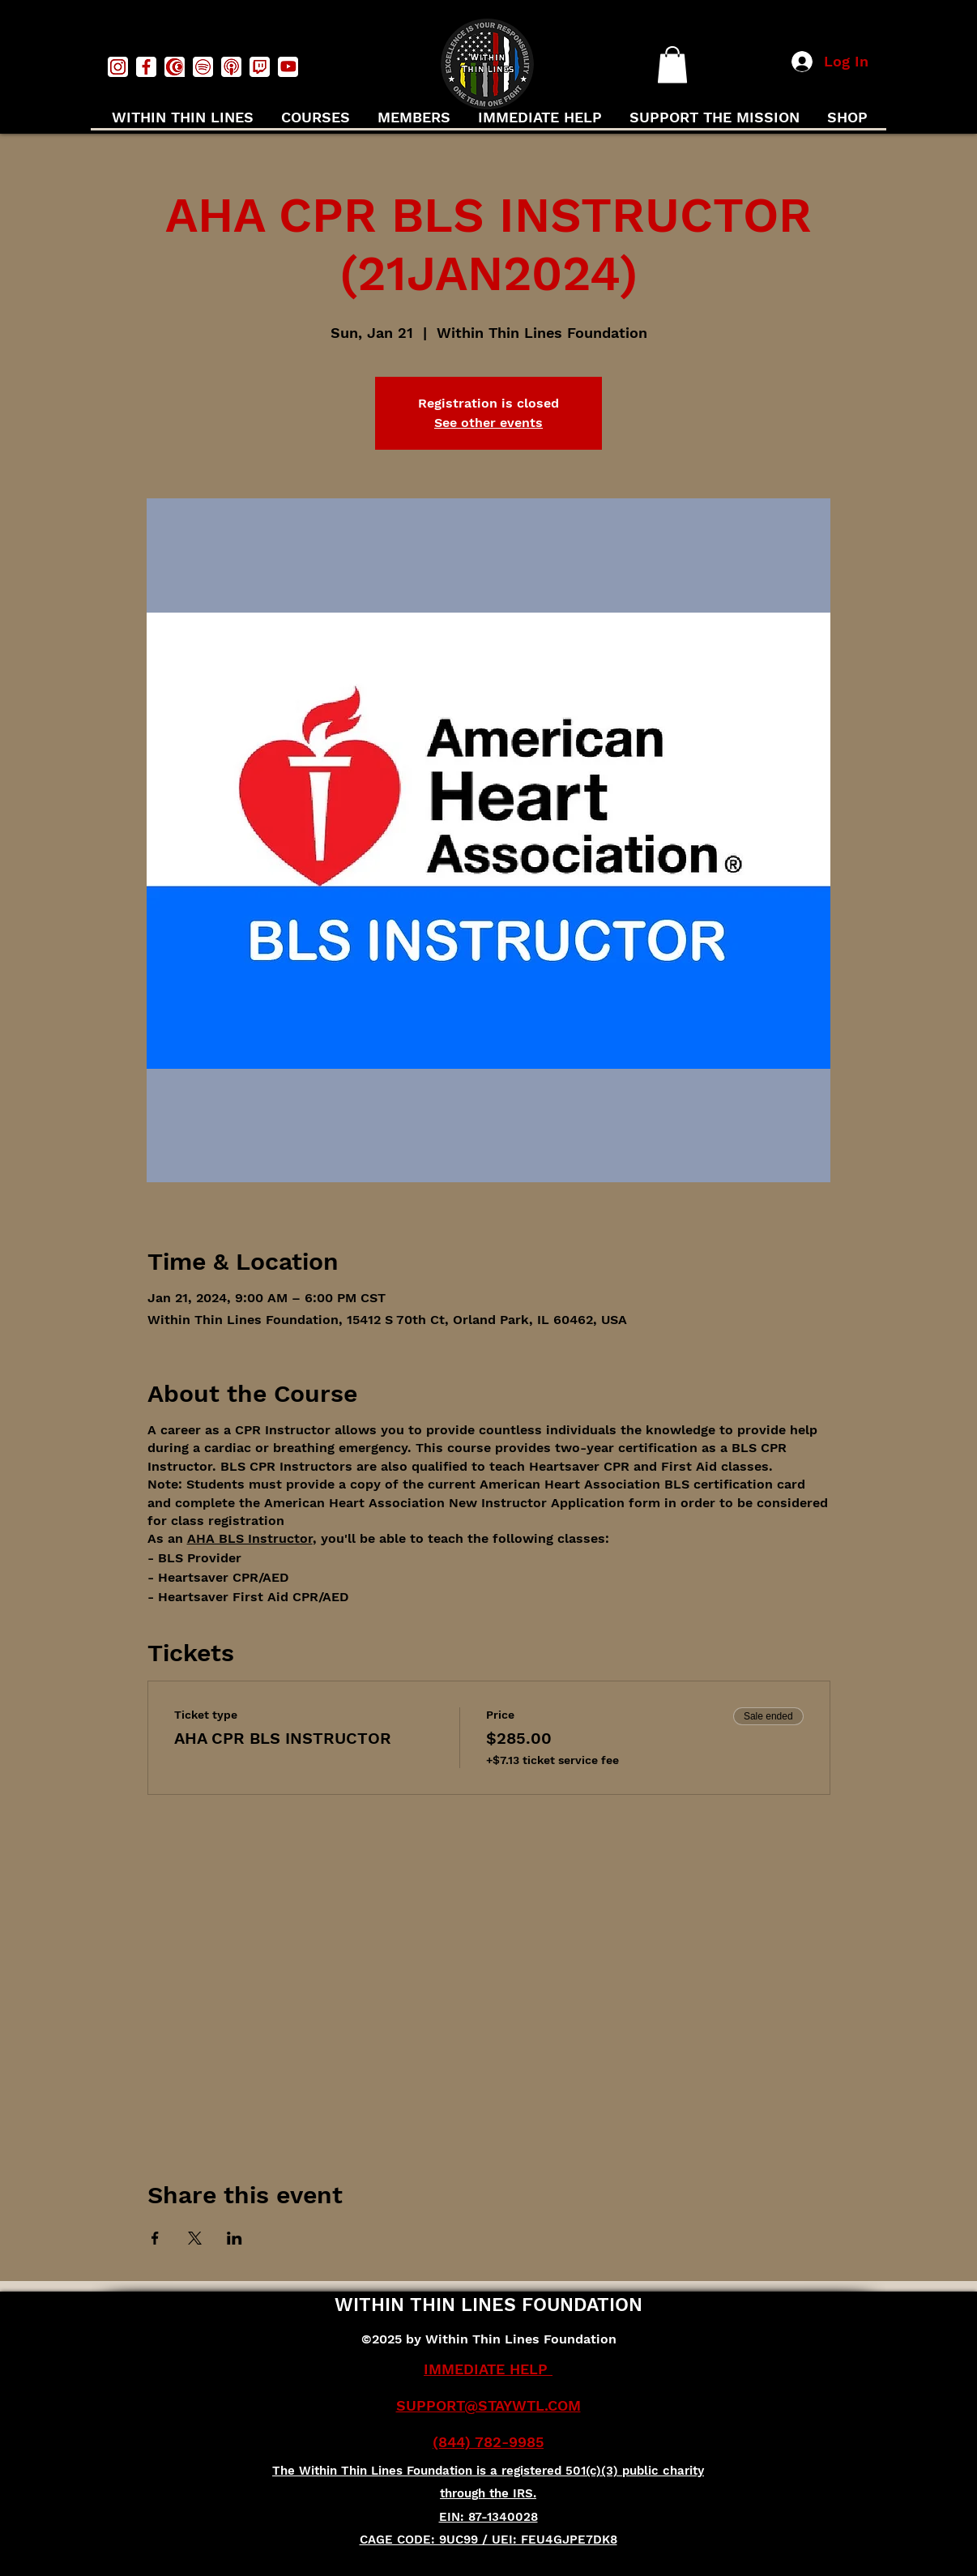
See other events (488, 422)
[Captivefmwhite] (174, 67)
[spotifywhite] (203, 67)
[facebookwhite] (146, 67)
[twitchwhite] (260, 67)
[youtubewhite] (288, 67)
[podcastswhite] (231, 67)
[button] (672, 64)
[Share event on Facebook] (155, 2238)
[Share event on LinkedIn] (234, 2238)
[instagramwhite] (118, 67)
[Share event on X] (195, 2238)
